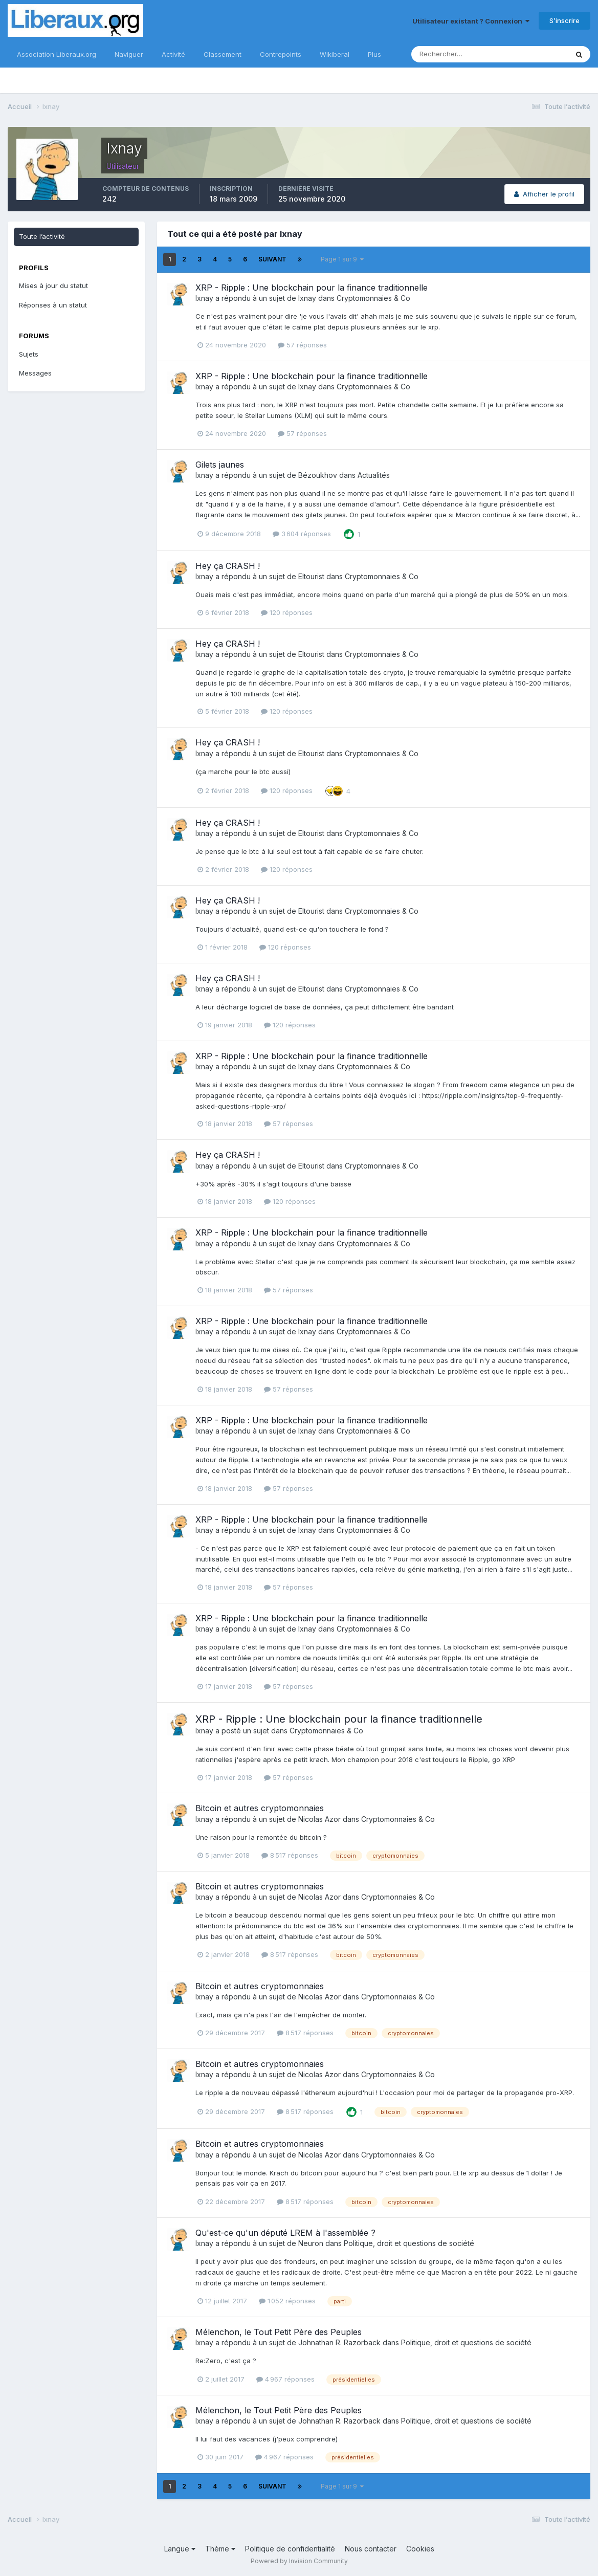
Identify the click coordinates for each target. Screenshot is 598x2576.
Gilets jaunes (219, 464)
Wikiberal (334, 54)
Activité (173, 54)
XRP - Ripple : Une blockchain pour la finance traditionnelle (311, 287)
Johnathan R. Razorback (339, 2342)
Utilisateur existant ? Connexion (470, 21)
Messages (35, 373)
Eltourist (311, 576)
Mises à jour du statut (53, 285)
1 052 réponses (287, 2301)
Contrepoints (280, 54)
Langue (179, 2548)
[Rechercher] (456, 54)
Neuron (310, 2243)
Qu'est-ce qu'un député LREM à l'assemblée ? (285, 2233)
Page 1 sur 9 (342, 259)
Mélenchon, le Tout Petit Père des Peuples (278, 2332)
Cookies (420, 2548)
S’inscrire (564, 20)
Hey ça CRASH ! (227, 566)
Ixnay (204, 298)
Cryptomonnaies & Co (373, 298)
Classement (222, 54)
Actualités (374, 475)
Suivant (272, 259)
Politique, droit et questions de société (409, 2243)
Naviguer (129, 54)
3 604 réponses (302, 534)
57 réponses (302, 345)
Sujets (28, 354)
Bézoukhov (317, 475)
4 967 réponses (285, 2379)
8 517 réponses (289, 1855)
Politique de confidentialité (290, 2548)
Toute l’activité (42, 236)
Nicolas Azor (319, 1819)
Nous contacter (370, 2548)
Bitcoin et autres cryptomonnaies (259, 1808)
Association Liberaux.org (56, 54)
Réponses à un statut (53, 305)
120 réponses (287, 612)
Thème (220, 2548)
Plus (374, 54)
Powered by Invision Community (299, 2561)
